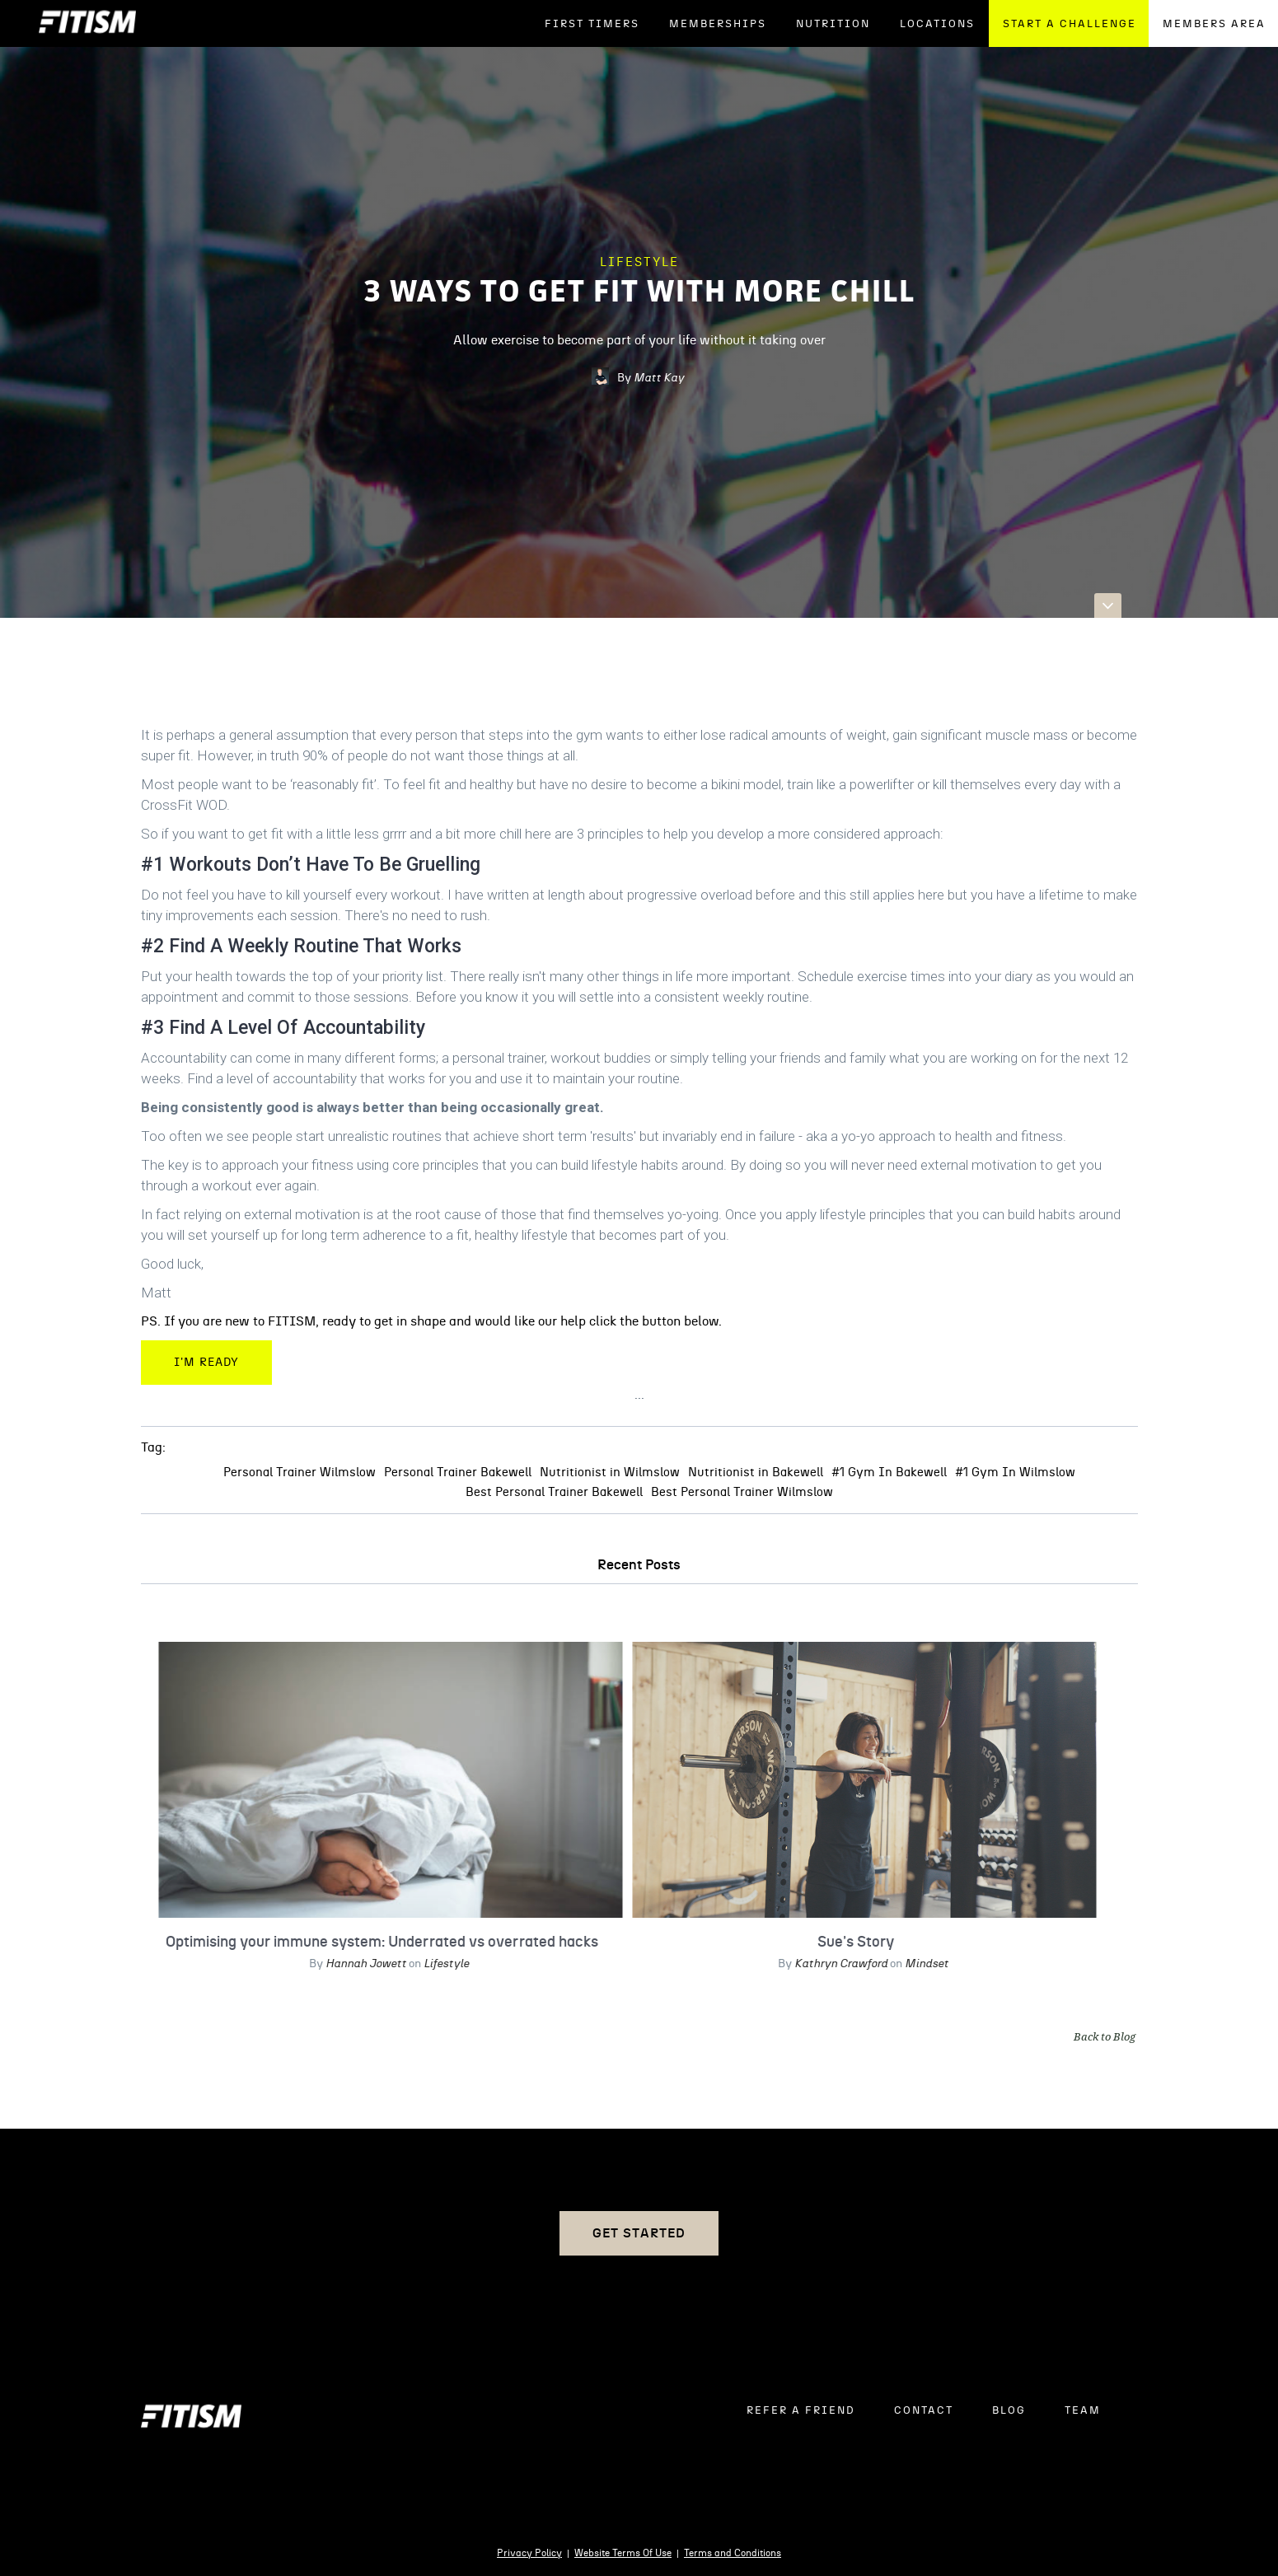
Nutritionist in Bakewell (755, 1472)
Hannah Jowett (361, 1963)
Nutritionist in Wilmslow (610, 1472)
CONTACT (923, 2410)
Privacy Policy (529, 2553)
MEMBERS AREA (1214, 24)
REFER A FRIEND (801, 2410)
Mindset (921, 1963)
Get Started (639, 2233)
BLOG (1009, 2410)
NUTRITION (833, 24)
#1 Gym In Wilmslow (1015, 1472)
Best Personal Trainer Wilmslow (742, 1492)
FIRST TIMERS (592, 24)
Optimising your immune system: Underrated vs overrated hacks (378, 1941)
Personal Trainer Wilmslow (299, 1472)
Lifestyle (639, 262)
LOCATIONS (937, 24)
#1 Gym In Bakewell (889, 1472)
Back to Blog (1104, 2036)
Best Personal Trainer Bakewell (554, 1492)
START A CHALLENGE (1069, 24)
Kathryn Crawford (835, 1963)
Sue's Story (851, 1941)
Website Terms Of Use (623, 2553)
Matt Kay (659, 378)
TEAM (1083, 2410)
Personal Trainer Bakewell (457, 1472)
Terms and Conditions (732, 2553)
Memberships (717, 24)
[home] (87, 23)
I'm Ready (206, 1362)
